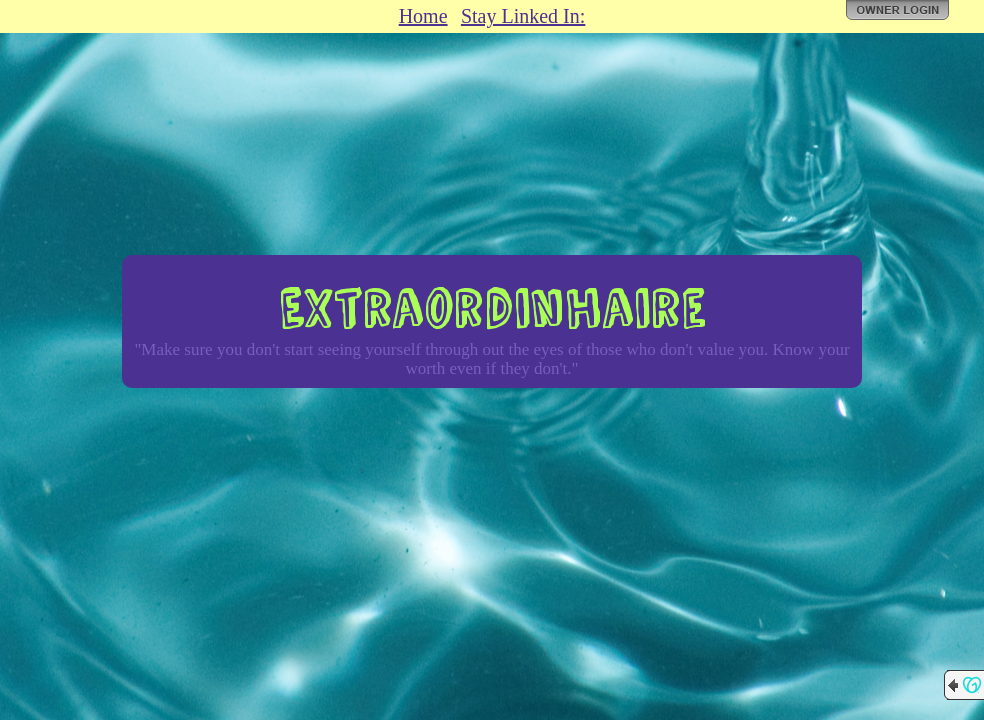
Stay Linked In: (523, 16)
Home (423, 16)
